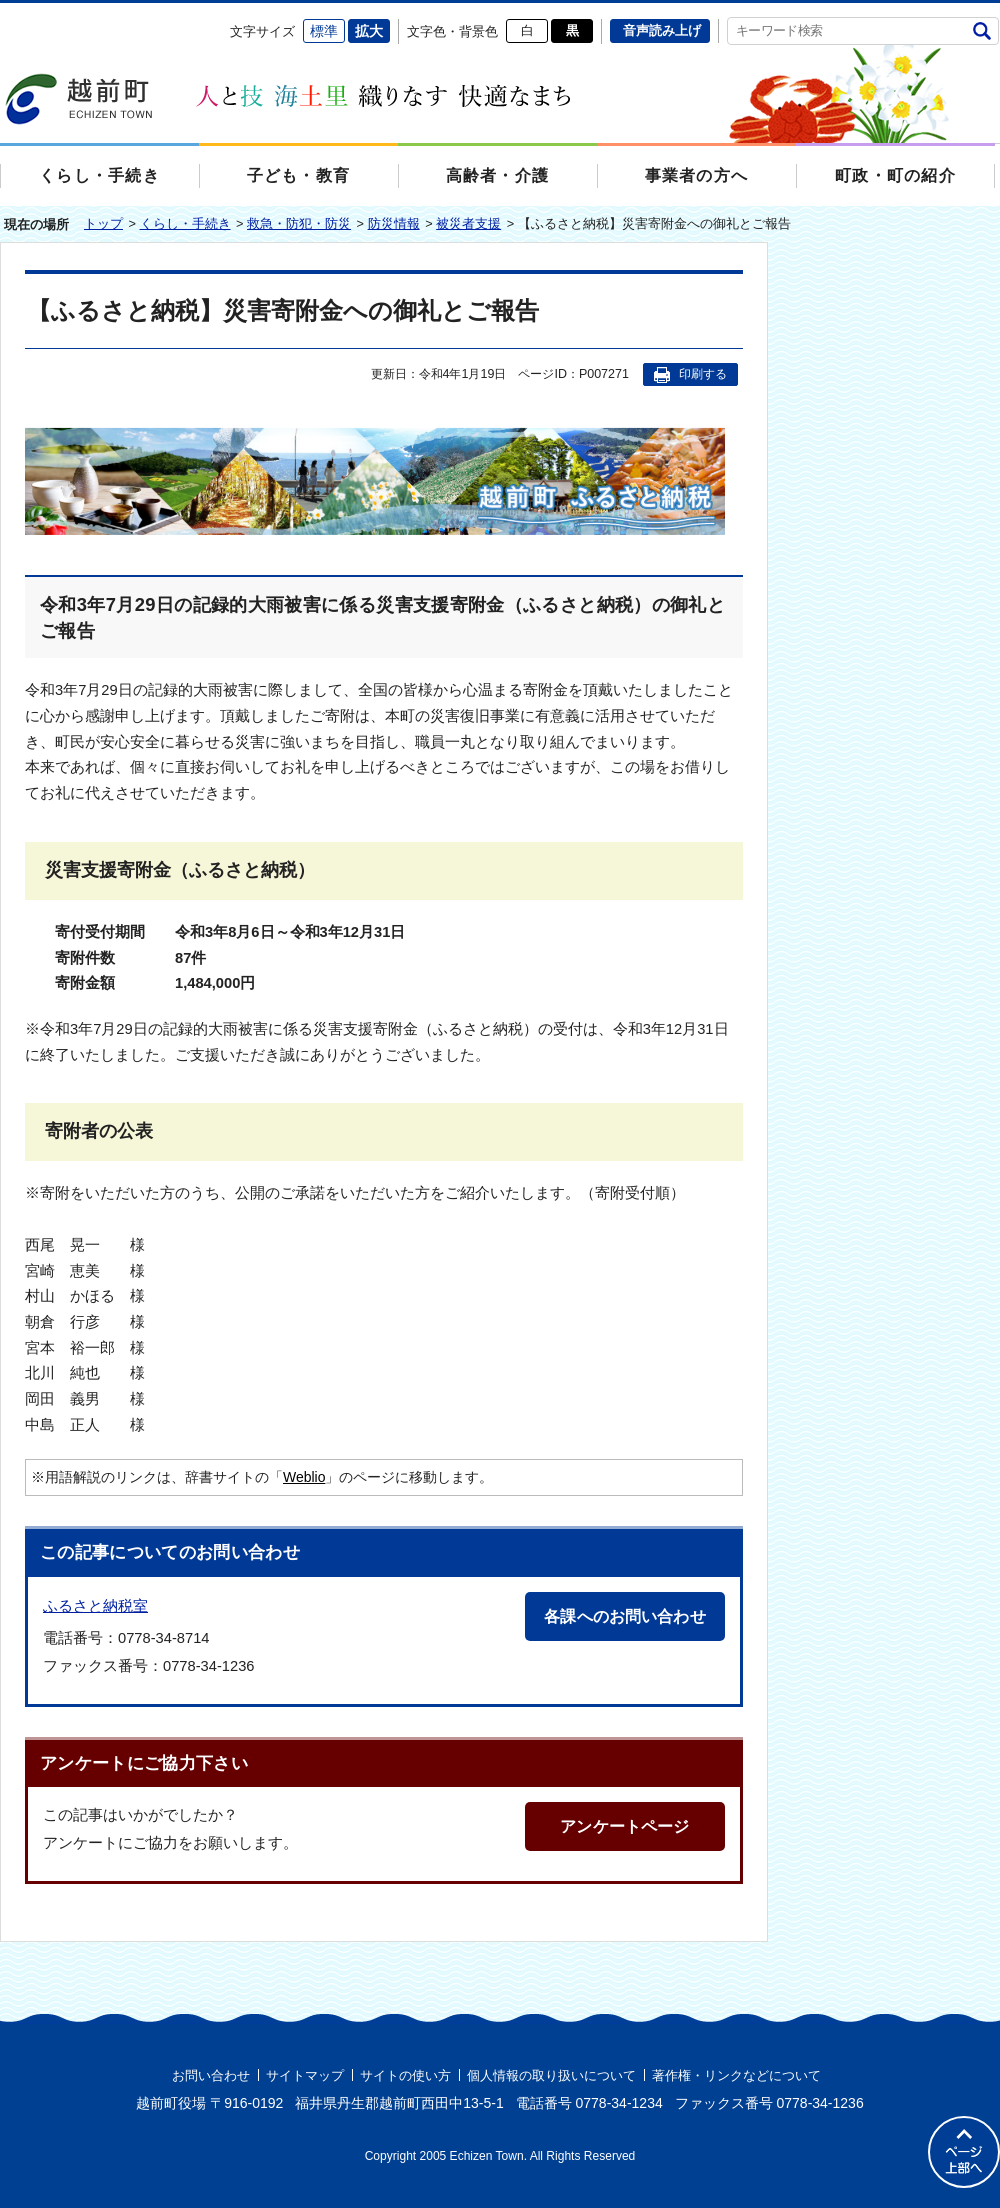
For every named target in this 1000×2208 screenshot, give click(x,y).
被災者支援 (468, 223)
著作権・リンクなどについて (736, 2075)
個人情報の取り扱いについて (551, 2075)
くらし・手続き (185, 223)
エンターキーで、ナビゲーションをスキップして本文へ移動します (0, 15)
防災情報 (394, 223)
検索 (981, 30)
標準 (324, 31)
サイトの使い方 (405, 2075)
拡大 (369, 31)
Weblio (304, 1477)
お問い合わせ (211, 2075)
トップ (103, 223)
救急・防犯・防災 (299, 223)
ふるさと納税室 (95, 1605)
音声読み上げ (662, 30)
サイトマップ (305, 2075)
